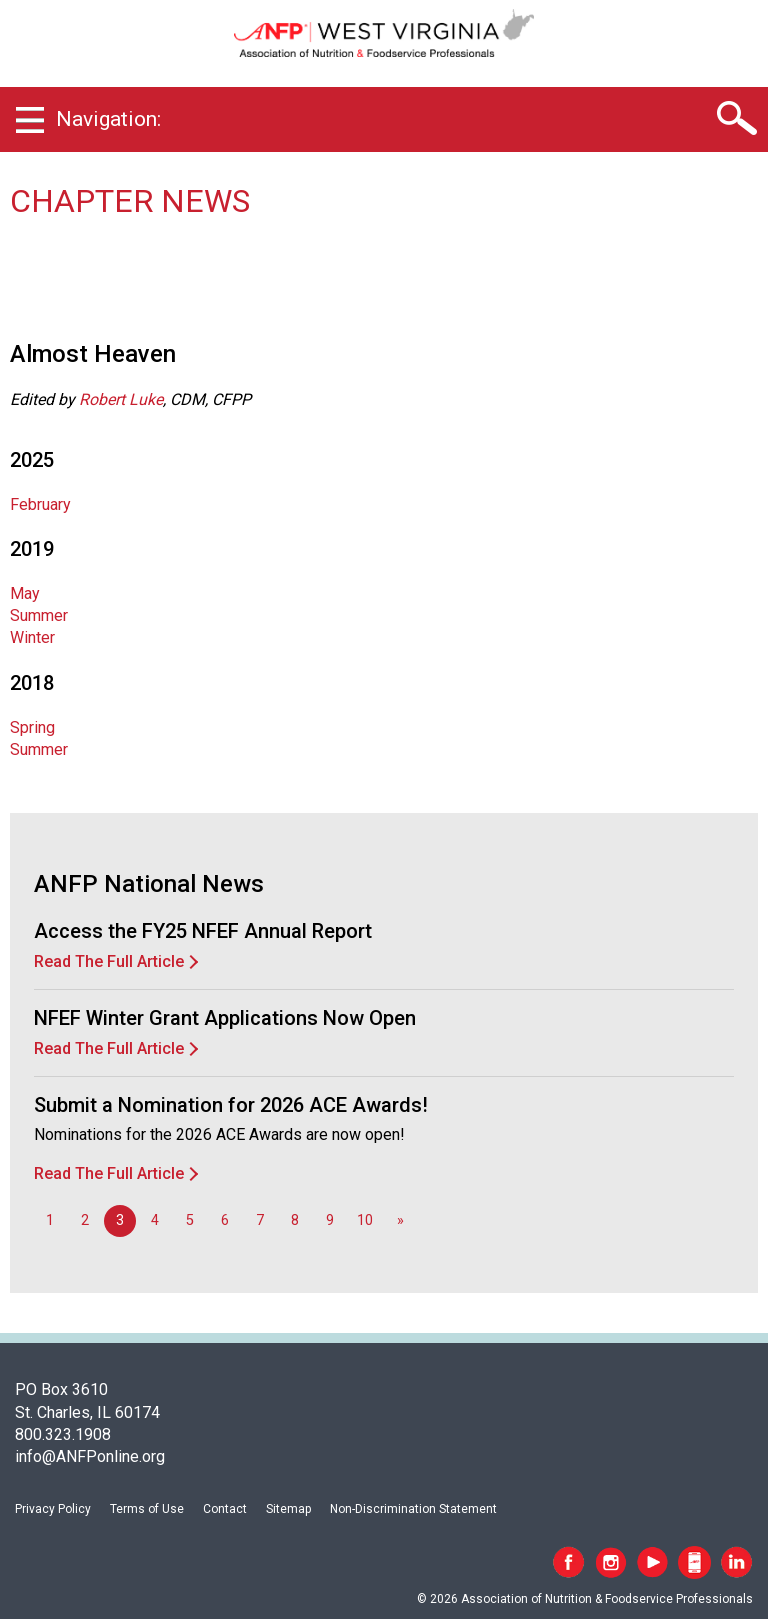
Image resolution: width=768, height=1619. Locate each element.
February (40, 504)
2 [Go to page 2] (85, 1220)
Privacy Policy (53, 1509)
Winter (32, 637)
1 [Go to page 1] (50, 1220)
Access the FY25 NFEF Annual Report (203, 931)
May (25, 593)
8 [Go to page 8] (295, 1220)
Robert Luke (121, 399)
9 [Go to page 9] (330, 1220)
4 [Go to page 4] (155, 1220)
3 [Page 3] (120, 1220)
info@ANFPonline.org (90, 1456)
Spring (32, 727)
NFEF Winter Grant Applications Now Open (225, 1018)
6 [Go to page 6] (225, 1220)
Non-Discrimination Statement (413, 1509)
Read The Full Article (109, 961)
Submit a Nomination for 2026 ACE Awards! (231, 1105)
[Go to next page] (400, 1221)
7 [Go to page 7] (260, 1220)
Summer (39, 615)
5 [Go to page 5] (190, 1220)
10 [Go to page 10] (365, 1220)
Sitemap (288, 1509)
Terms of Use (147, 1509)
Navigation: (108, 119)
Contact (225, 1509)
